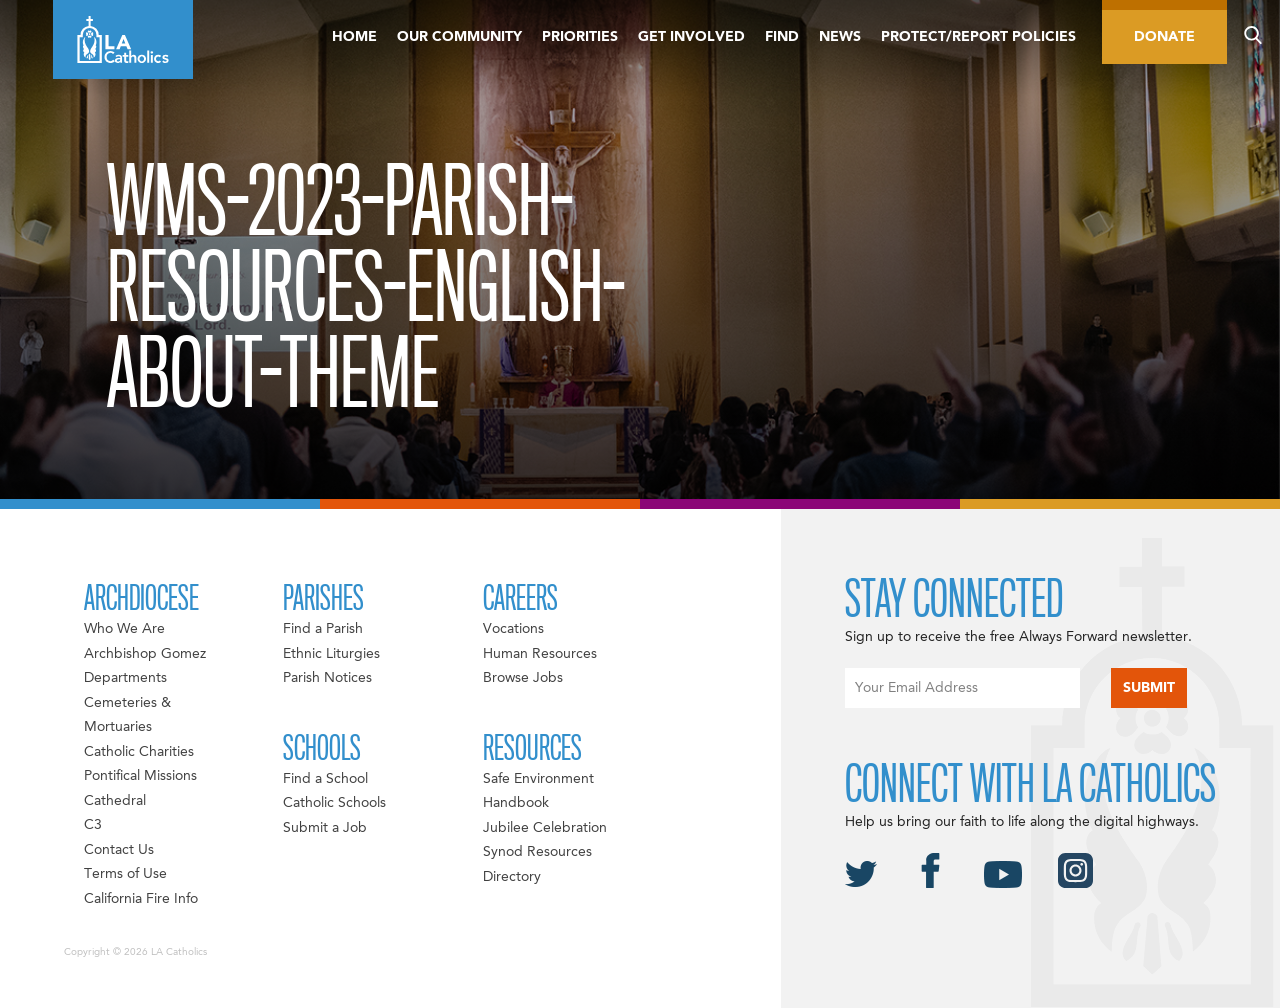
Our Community (459, 37)
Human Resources (540, 654)
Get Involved (691, 37)
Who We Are (124, 629)
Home (354, 37)
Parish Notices (327, 678)
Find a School (325, 779)
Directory (512, 877)
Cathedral (115, 801)
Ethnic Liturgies (331, 654)
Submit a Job (325, 828)
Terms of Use (125, 874)
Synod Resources (537, 852)
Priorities (580, 37)
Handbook (516, 803)
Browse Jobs (523, 678)
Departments (125, 678)
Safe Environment (538, 779)
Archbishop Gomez (145, 654)
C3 (93, 825)
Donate (1164, 37)
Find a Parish (323, 629)
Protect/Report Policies (978, 37)
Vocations (513, 629)
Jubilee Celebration (545, 828)
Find (782, 37)
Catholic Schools (334, 803)
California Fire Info (141, 899)
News (840, 37)
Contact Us (119, 850)
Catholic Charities (139, 752)
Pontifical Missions (140, 776)
